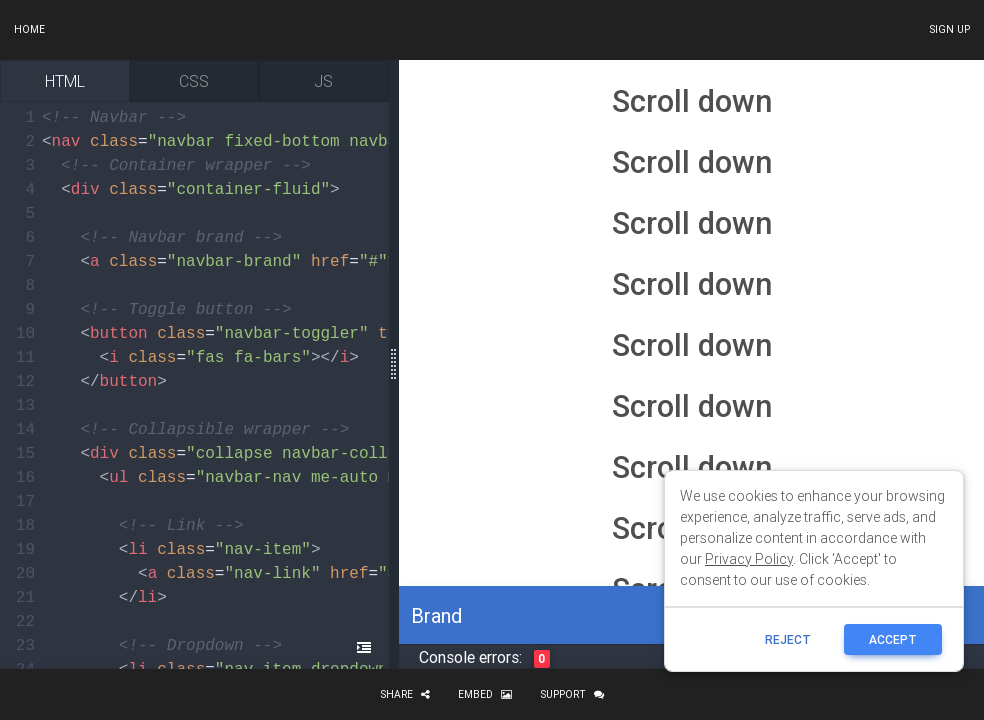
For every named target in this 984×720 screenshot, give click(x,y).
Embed (485, 694)
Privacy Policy (749, 559)
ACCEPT (893, 639)
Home (29, 29)
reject (788, 639)
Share (405, 694)
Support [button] (572, 694)
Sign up (949, 29)
